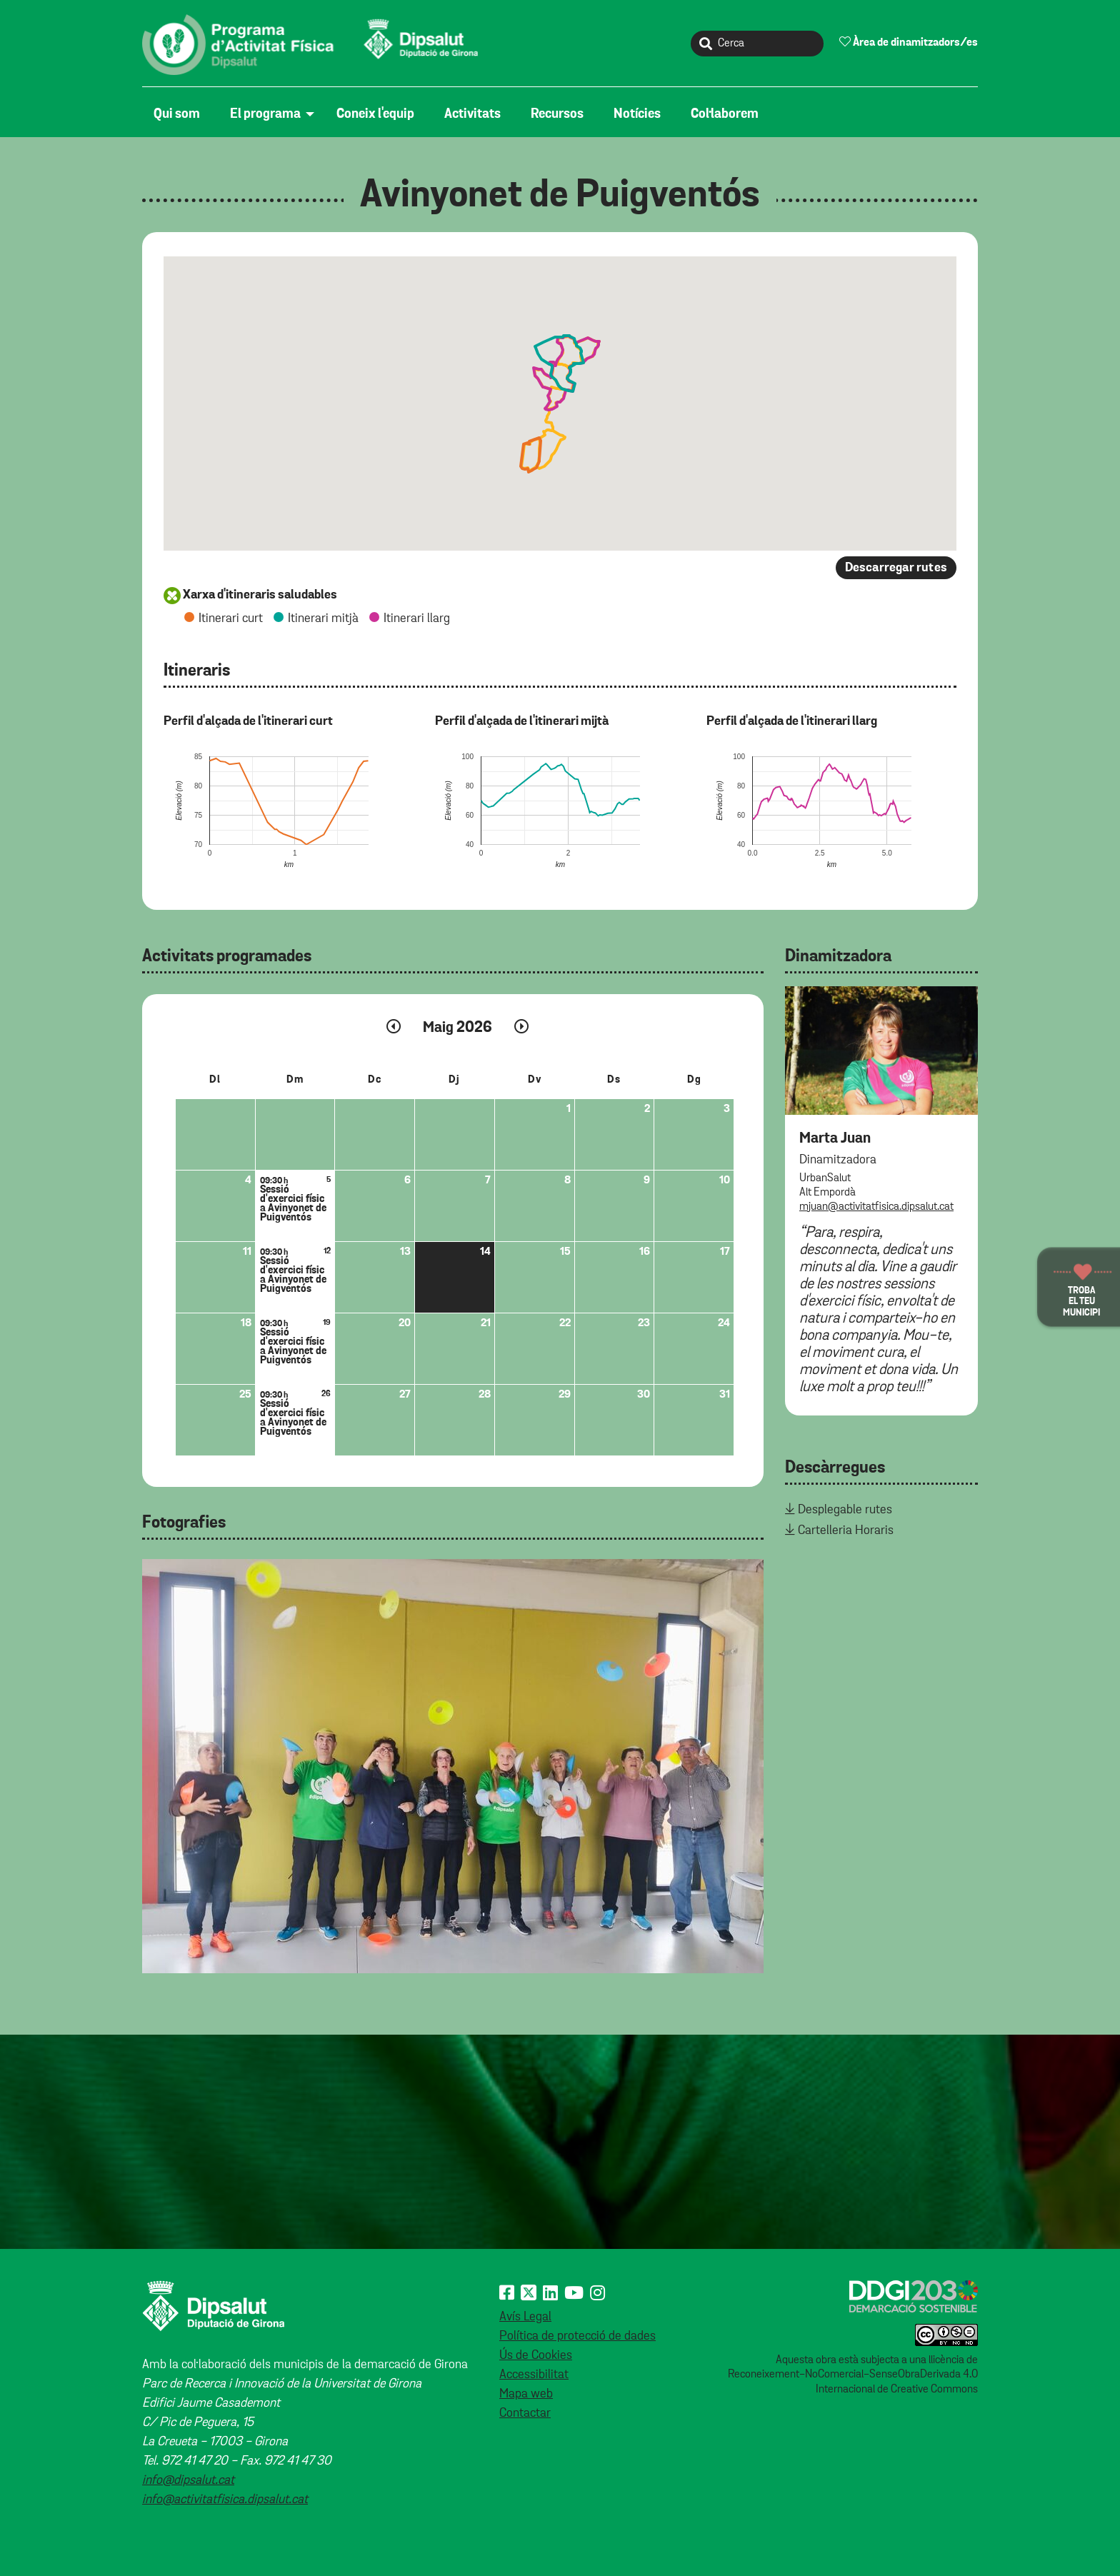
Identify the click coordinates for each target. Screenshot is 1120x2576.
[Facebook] (506, 2293)
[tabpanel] (453, 1766)
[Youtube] (574, 2293)
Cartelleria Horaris (846, 1530)
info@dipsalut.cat (188, 2480)
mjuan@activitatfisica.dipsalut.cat (876, 1207)
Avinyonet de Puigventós (560, 195)
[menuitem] (180, 114)
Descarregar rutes (896, 567)
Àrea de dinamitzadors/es (908, 42)
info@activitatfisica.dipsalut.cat (225, 2499)
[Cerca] (757, 43)
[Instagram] (597, 2293)
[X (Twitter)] (528, 2293)
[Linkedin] (550, 2293)
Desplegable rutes (845, 1509)
